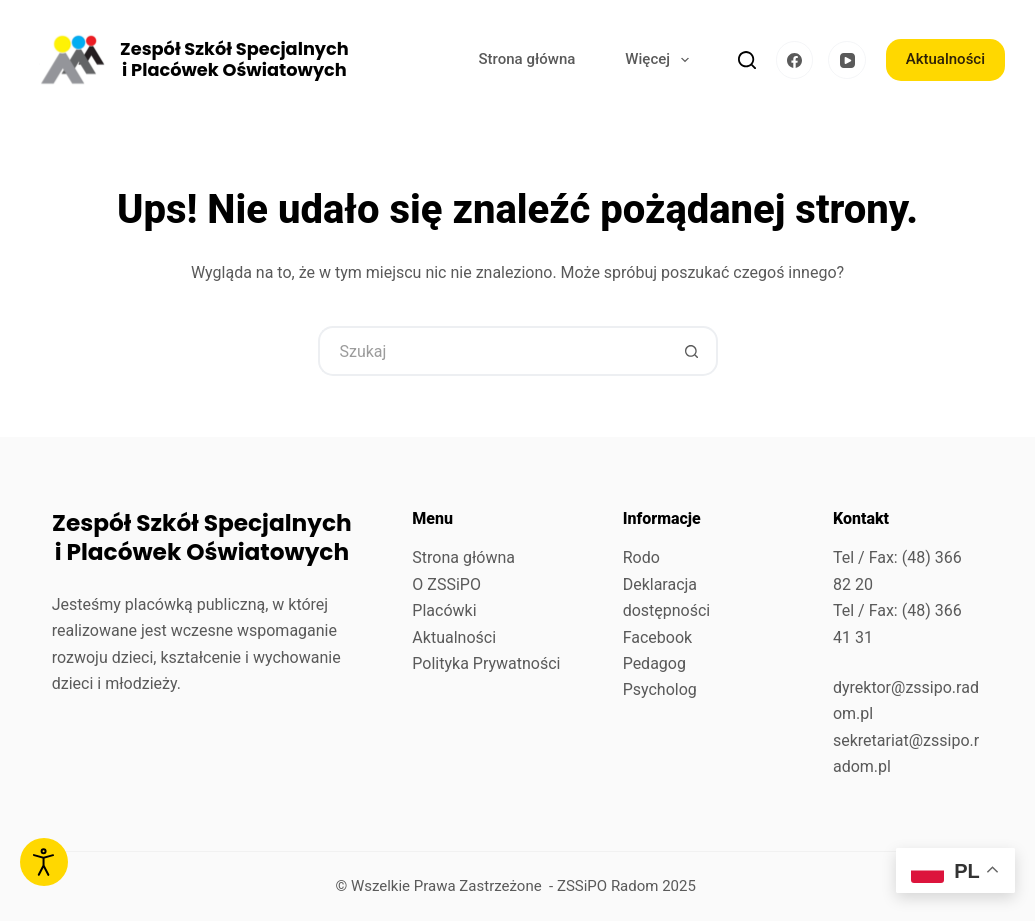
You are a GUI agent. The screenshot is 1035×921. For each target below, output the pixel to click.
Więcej (661, 60)
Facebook (657, 637)
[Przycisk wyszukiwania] (693, 351)
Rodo (641, 557)
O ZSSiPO (446, 584)
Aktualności (945, 59)
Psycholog (660, 689)
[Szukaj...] (493, 351)
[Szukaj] (747, 60)
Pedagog (654, 663)
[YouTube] (847, 60)
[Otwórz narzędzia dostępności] (44, 862)
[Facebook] (795, 60)
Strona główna (527, 59)
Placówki (444, 610)
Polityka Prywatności (486, 663)
